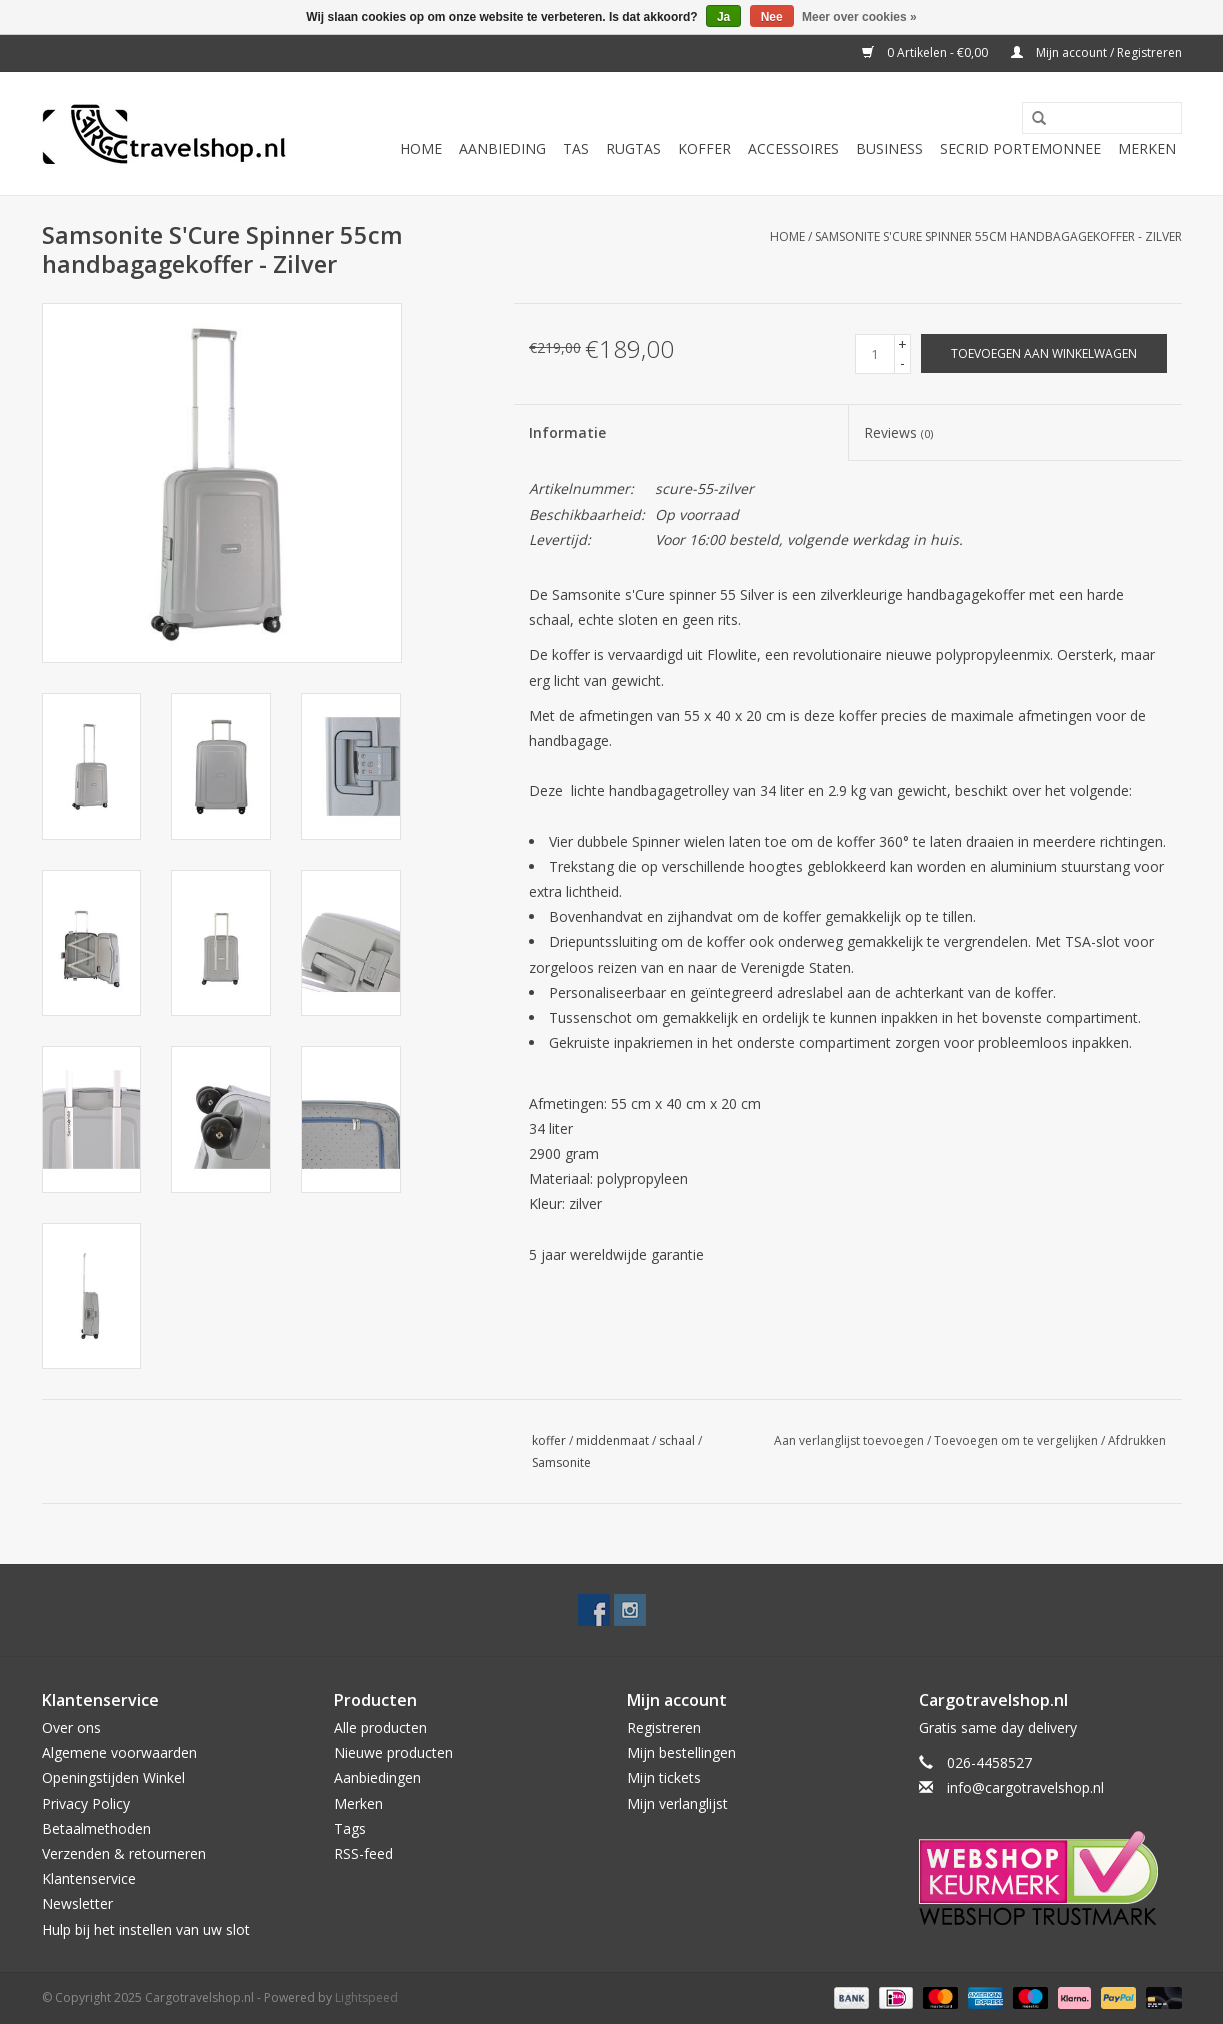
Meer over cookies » (859, 17)
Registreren (664, 1727)
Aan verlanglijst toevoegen (849, 1440)
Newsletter (77, 1903)
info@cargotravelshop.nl (1025, 1787)
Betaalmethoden (96, 1828)
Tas (576, 148)
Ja (723, 17)
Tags (350, 1828)
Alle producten (380, 1727)
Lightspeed (366, 1997)
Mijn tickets (664, 1777)
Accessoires (793, 148)
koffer (549, 1440)
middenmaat (612, 1440)
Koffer (704, 148)
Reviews (898, 432)
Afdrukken (1137, 1440)
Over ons (71, 1727)
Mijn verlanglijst (677, 1803)
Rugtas (633, 148)
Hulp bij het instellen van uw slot (146, 1929)
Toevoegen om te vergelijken (1017, 1440)
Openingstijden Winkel (113, 1777)
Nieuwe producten (393, 1752)
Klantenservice (89, 1878)
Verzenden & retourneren (124, 1853)
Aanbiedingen (377, 1777)
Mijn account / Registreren (1096, 52)
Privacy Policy (86, 1803)
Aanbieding (502, 148)
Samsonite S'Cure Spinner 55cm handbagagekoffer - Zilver (998, 236)
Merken (1147, 148)
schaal (677, 1440)
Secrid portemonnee (1020, 148)
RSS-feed (363, 1853)
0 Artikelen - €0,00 (926, 52)
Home (421, 148)
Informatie (567, 432)
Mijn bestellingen (681, 1752)
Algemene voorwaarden (119, 1752)
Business (889, 148)
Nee (772, 17)
